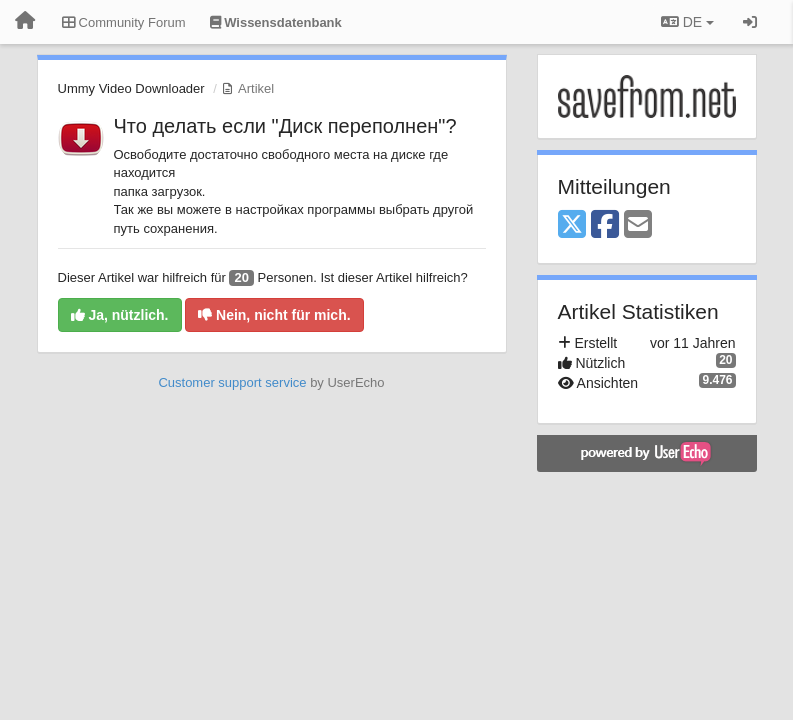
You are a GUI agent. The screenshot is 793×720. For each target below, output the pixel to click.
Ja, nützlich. (120, 315)
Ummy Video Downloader (131, 88)
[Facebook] (605, 225)
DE (687, 22)
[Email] (638, 225)
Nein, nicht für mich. (274, 315)
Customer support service (232, 382)
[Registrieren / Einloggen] (750, 22)
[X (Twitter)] (572, 225)
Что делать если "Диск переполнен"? (285, 126)
